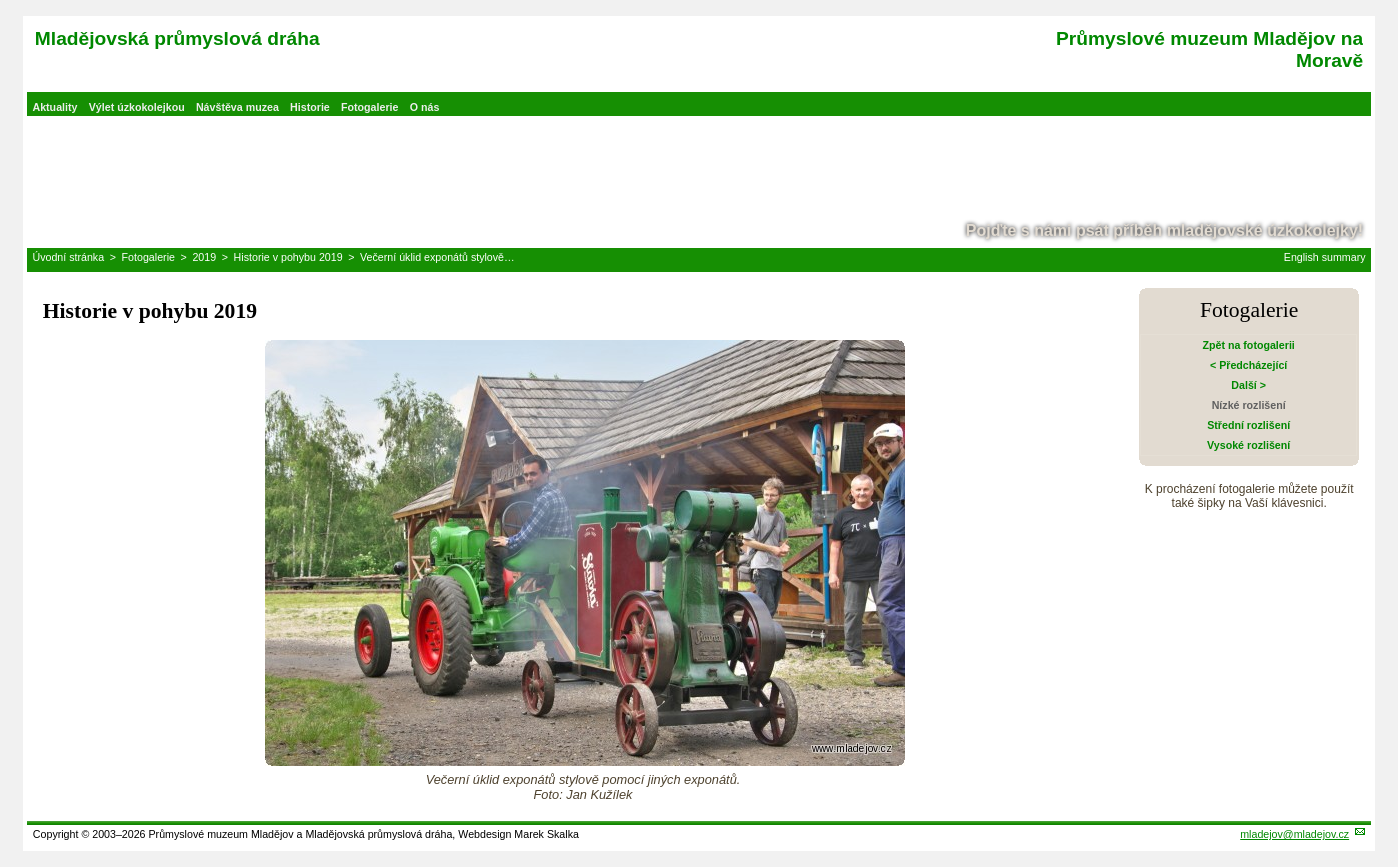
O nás (425, 107)
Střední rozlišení (1248, 425)
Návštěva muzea (237, 107)
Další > (1248, 385)
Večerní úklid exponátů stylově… (437, 257)
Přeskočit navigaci (1, 1)
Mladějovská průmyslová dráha (177, 38)
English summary (1325, 257)
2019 (204, 257)
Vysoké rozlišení (1248, 445)
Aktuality (54, 107)
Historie (310, 107)
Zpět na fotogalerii (1248, 345)
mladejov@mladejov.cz (1294, 834)
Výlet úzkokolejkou (137, 107)
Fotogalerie (369, 107)
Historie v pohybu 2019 (288, 257)
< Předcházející (1248, 365)
